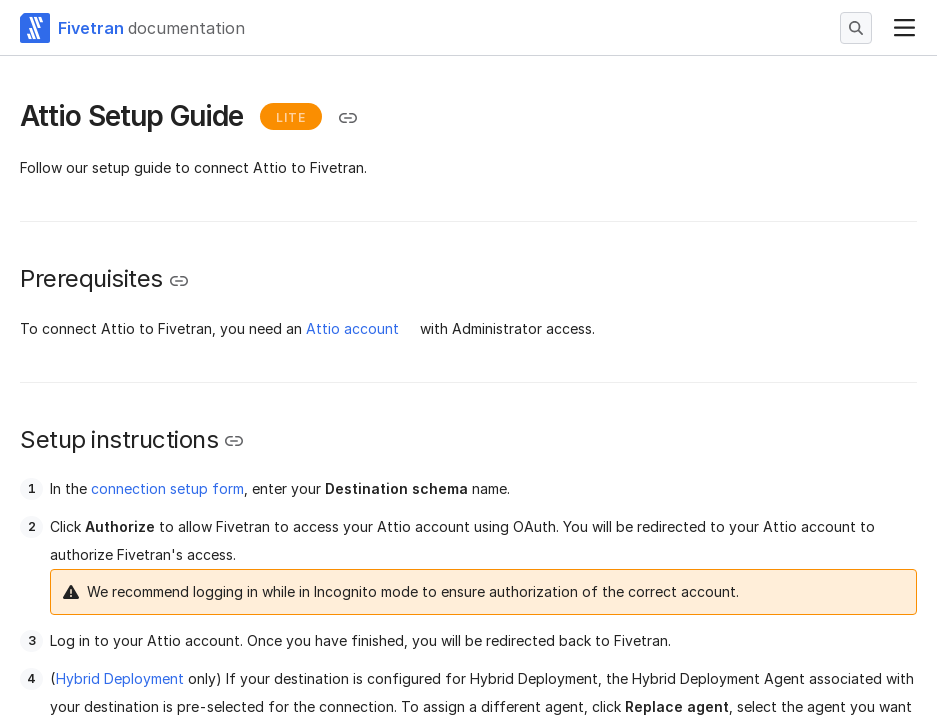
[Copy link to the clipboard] (348, 118)
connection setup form (167, 488)
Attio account (352, 328)
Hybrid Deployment (120, 678)
